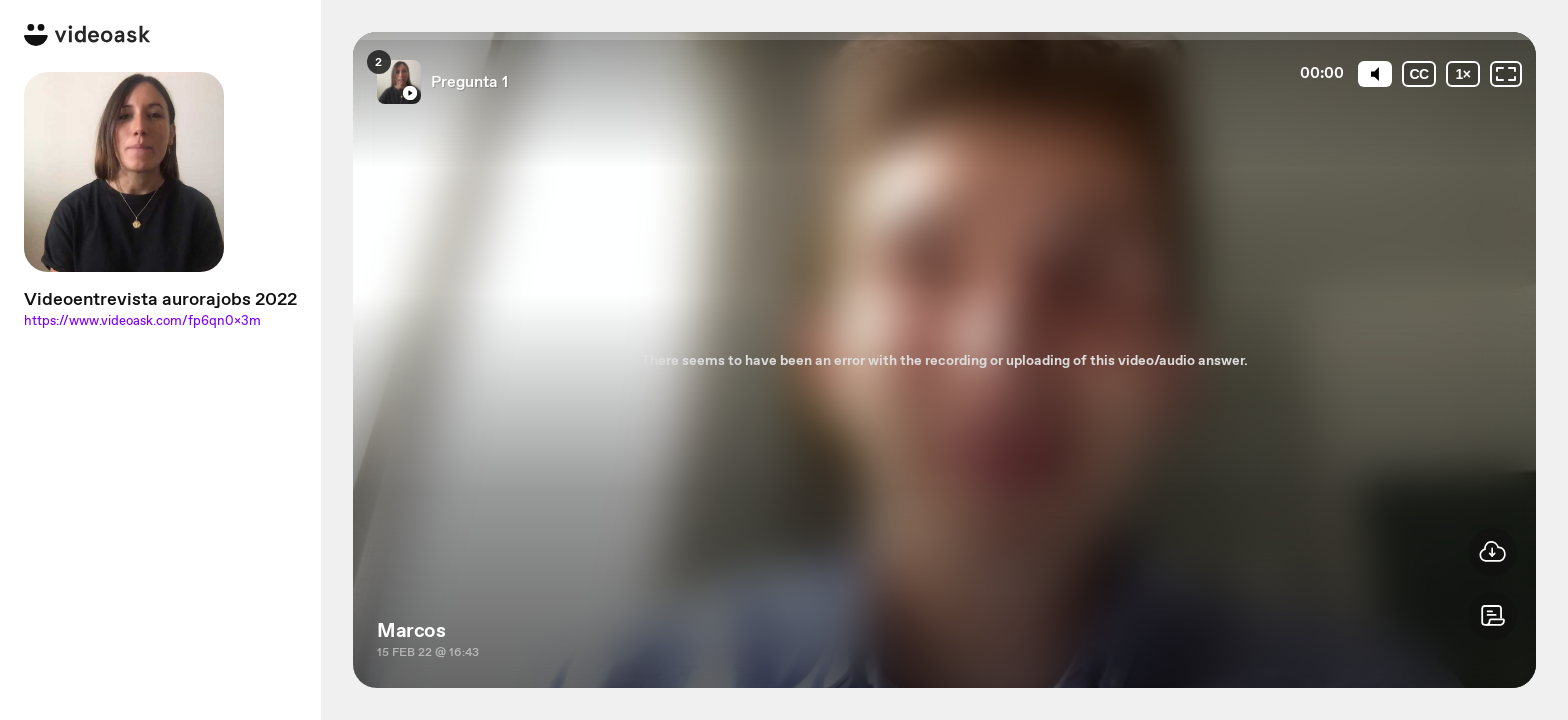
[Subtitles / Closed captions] (1419, 74)
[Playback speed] (1463, 74)
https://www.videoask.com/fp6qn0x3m (142, 320)
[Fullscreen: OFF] (1506, 74)
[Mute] (1375, 74)
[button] (1493, 616)
